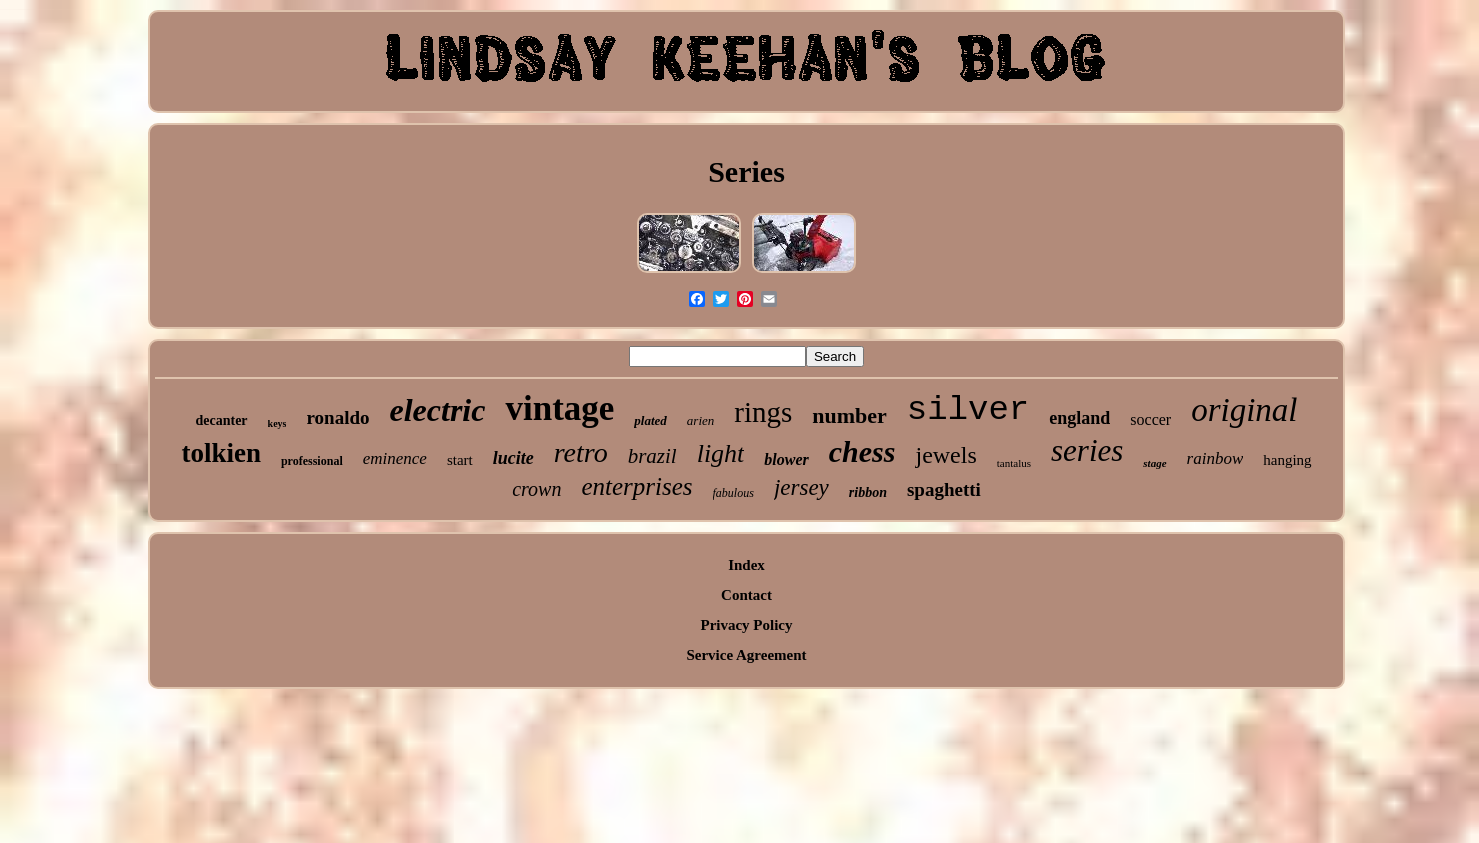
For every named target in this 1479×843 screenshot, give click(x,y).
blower (786, 459)
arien (700, 420)
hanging (1287, 460)
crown (536, 489)
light (721, 453)
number (849, 415)
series (1087, 450)
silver (968, 410)
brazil (652, 456)
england (1079, 418)
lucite (513, 458)
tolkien (221, 453)
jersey (801, 487)
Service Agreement (746, 655)
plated (650, 420)
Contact (746, 595)
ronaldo (337, 417)
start (460, 460)
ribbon (868, 492)
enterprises (636, 486)
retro (581, 452)
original (1244, 410)
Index (746, 565)
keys (277, 423)
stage (1154, 463)
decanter (221, 420)
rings (763, 412)
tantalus (1014, 463)
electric (438, 410)
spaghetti (944, 489)
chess (862, 451)
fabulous (733, 493)
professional (312, 461)
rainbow (1215, 458)
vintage (559, 408)
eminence (395, 458)
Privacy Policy (746, 625)
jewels (945, 455)
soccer (1150, 419)
